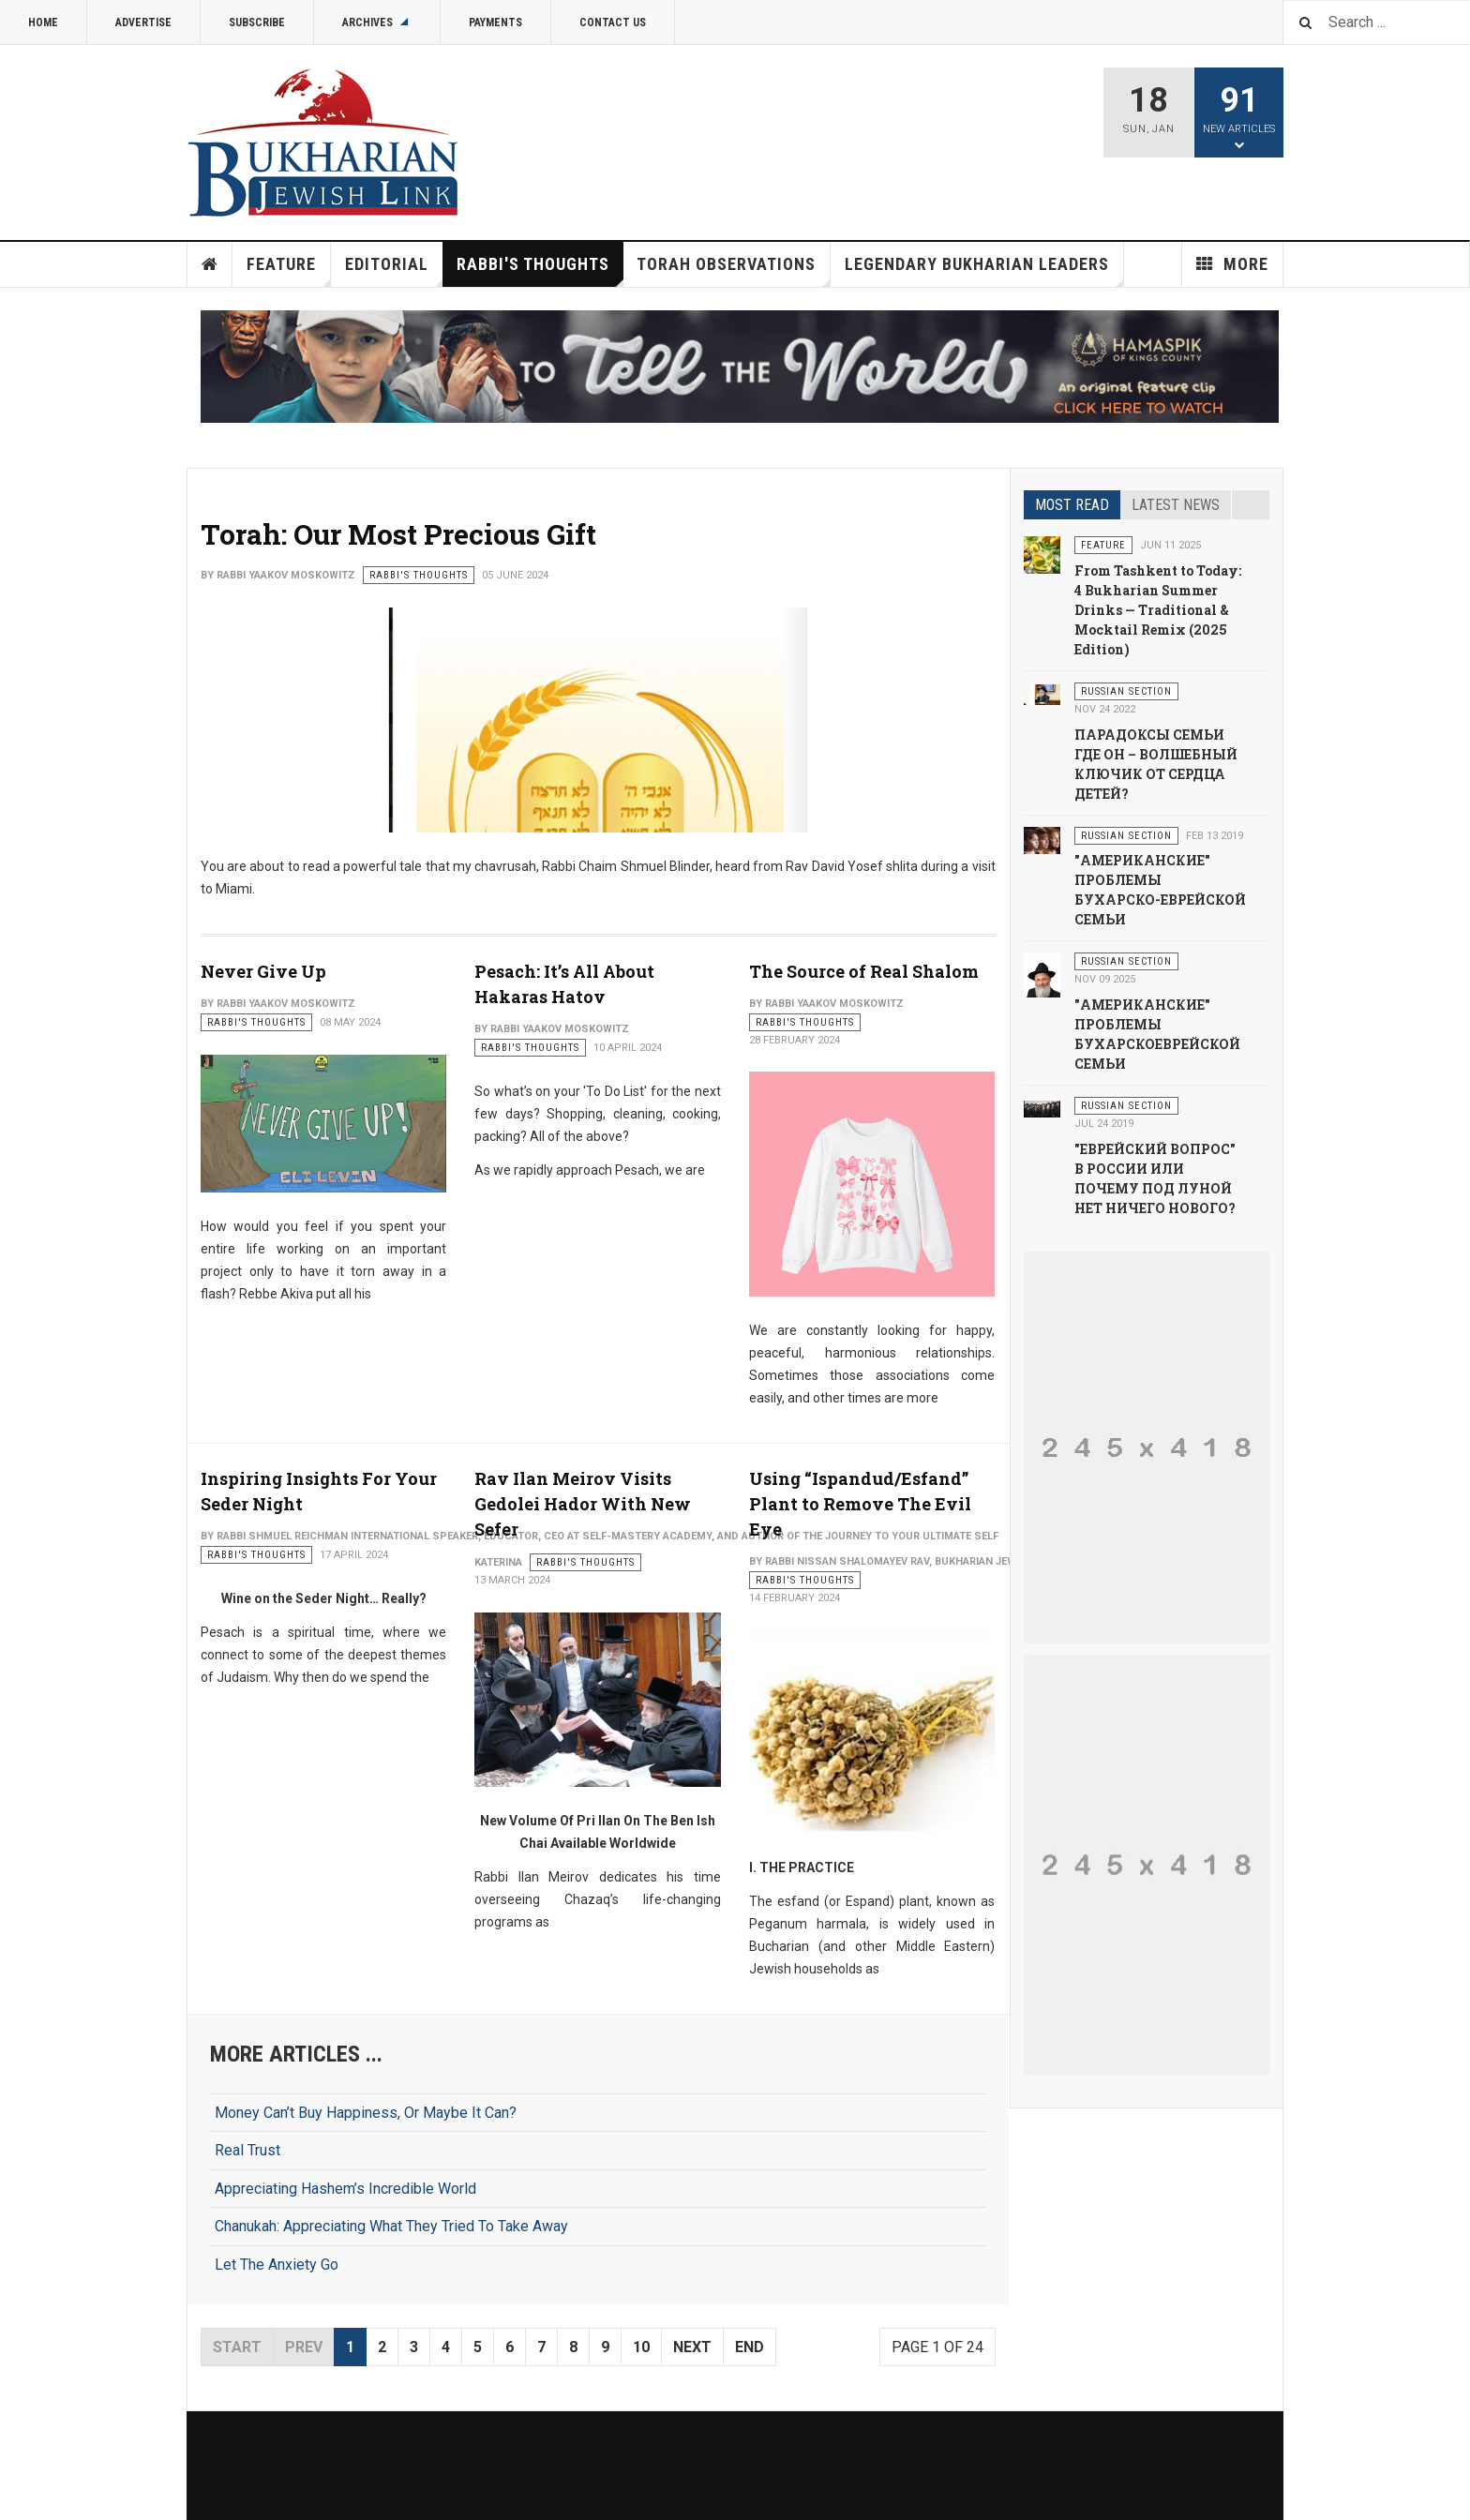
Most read (1072, 505)
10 (641, 2347)
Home (43, 22)
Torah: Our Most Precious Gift (398, 534)
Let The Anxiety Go (276, 2264)
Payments (495, 22)
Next (692, 2347)
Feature (289, 270)
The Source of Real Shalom (864, 971)
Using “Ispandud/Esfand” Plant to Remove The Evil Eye (860, 1503)
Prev (303, 2347)
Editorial (394, 270)
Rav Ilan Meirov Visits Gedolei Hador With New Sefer (582, 1503)
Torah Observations (734, 270)
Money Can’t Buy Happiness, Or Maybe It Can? (366, 2113)
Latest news (1176, 505)
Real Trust (247, 2150)
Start (237, 2347)
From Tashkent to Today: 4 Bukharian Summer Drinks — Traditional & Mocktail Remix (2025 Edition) (1157, 610)
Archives (377, 22)
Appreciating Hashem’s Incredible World (345, 2189)
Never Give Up (263, 971)
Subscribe (257, 22)
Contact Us (612, 22)
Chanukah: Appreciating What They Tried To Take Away (391, 2226)
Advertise (143, 22)
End (749, 2347)
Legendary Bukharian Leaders (984, 270)
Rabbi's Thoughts (540, 270)
